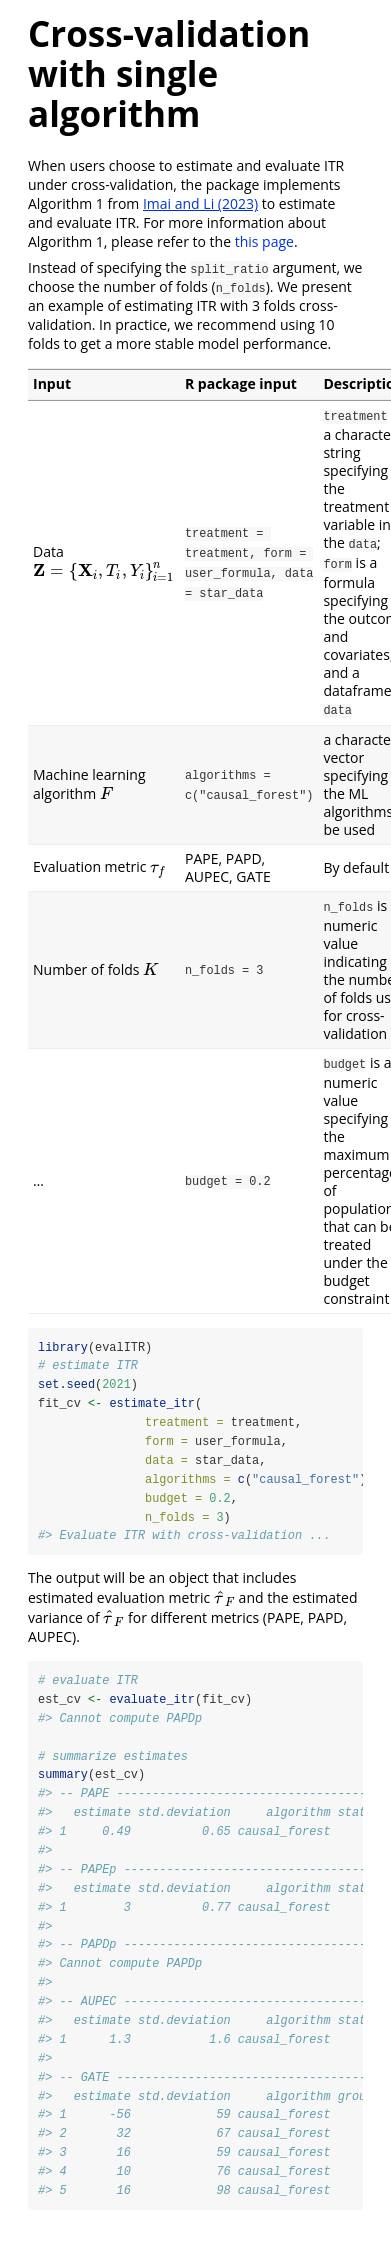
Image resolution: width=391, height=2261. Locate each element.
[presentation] (104, 570)
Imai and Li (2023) (200, 203)
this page (264, 241)
